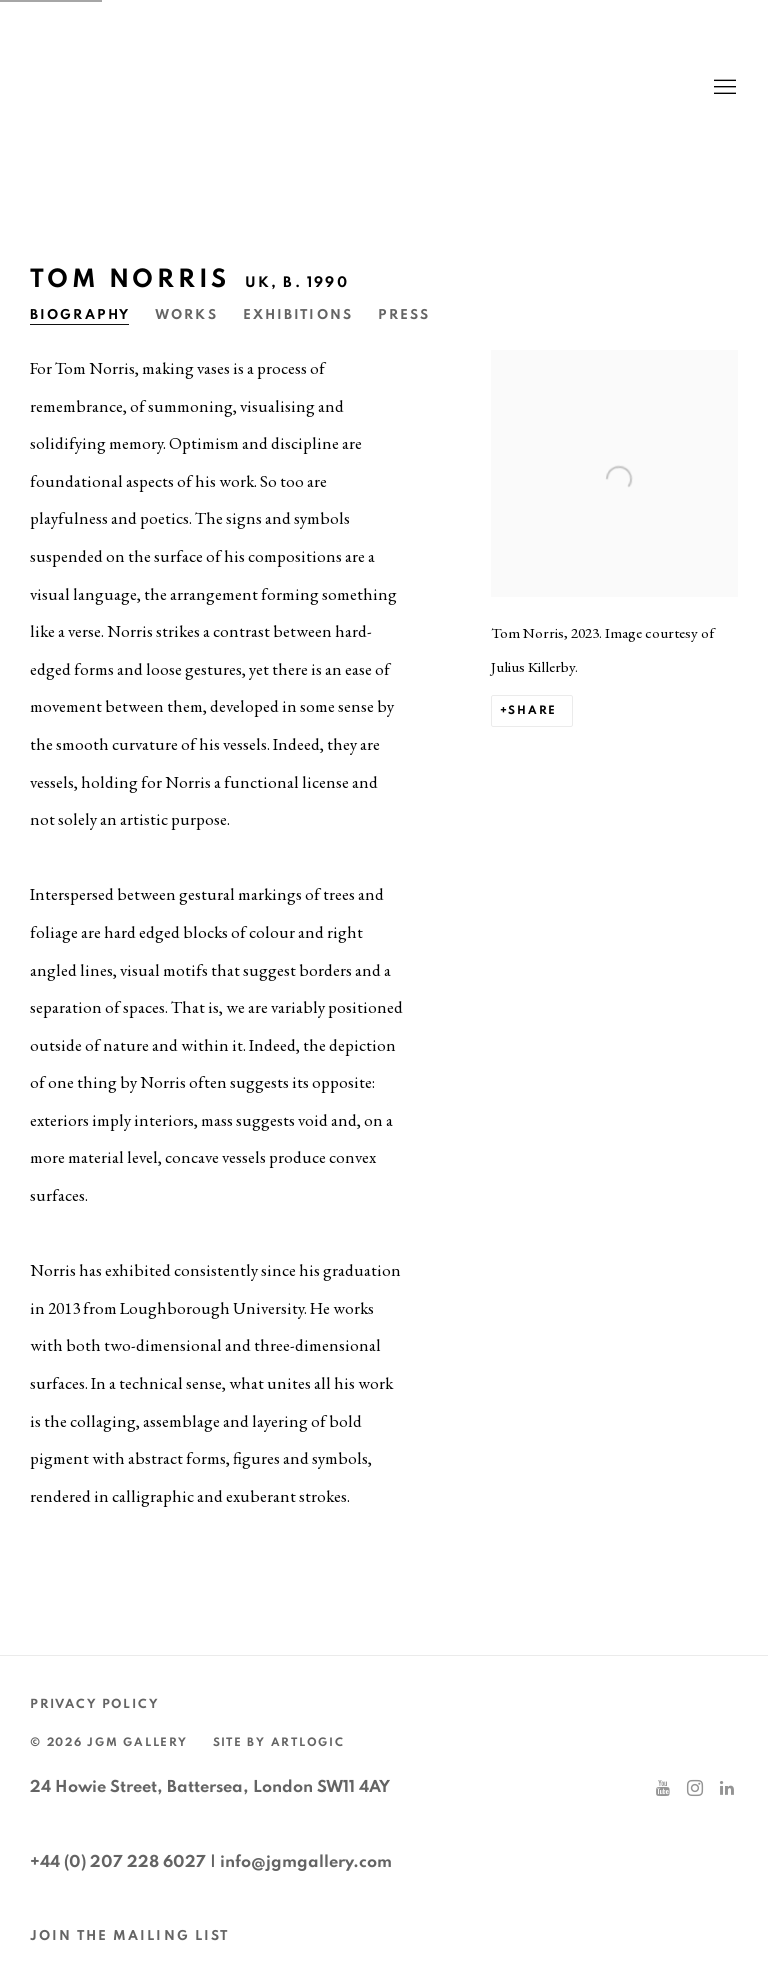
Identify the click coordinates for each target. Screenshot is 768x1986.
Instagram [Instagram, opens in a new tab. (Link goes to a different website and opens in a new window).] (695, 1789)
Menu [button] (723, 88)
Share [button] (532, 710)
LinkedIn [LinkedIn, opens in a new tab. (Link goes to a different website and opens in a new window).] (727, 1789)
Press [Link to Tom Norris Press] (404, 315)
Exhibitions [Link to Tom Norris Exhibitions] (298, 315)
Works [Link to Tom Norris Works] (186, 315)
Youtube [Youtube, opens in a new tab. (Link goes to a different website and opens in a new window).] (663, 1789)
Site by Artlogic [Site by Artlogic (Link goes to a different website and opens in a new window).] (279, 1742)
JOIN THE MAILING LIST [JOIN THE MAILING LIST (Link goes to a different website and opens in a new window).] (129, 1936)
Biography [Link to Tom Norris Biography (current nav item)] (80, 315)
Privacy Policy (94, 1704)
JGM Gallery (220, 87)
